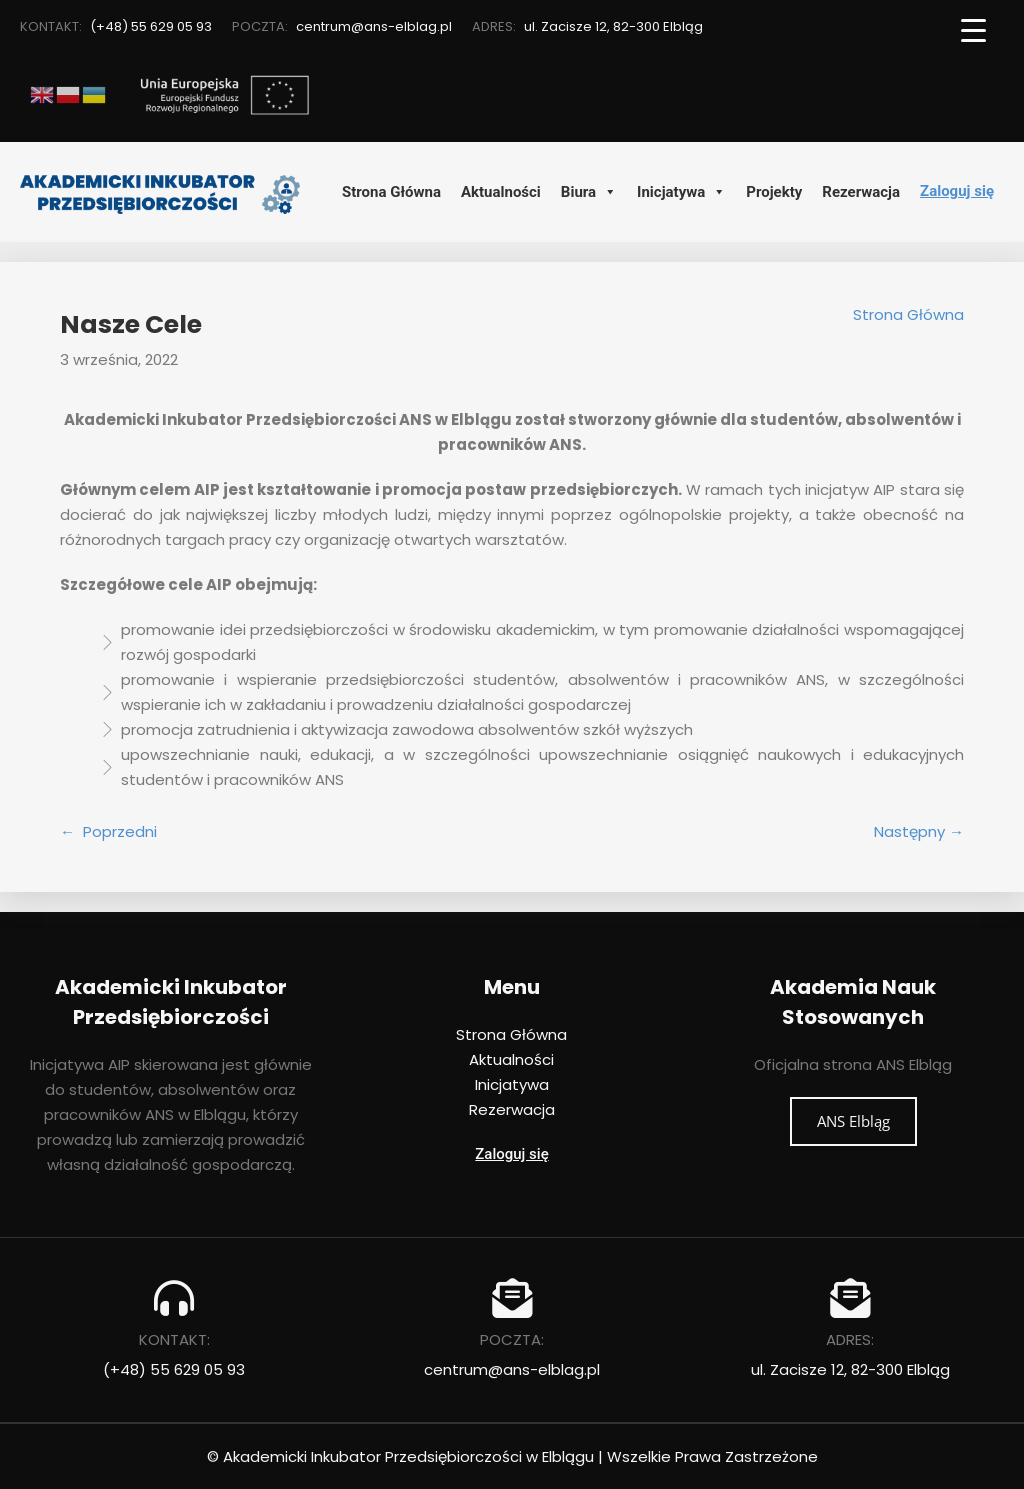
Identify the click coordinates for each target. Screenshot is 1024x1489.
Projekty (774, 192)
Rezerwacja (861, 192)
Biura (589, 192)
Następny (909, 831)
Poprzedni (120, 831)
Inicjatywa (681, 192)
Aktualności (501, 192)
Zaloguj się (957, 191)
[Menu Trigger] (973, 30)
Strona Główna (391, 192)
